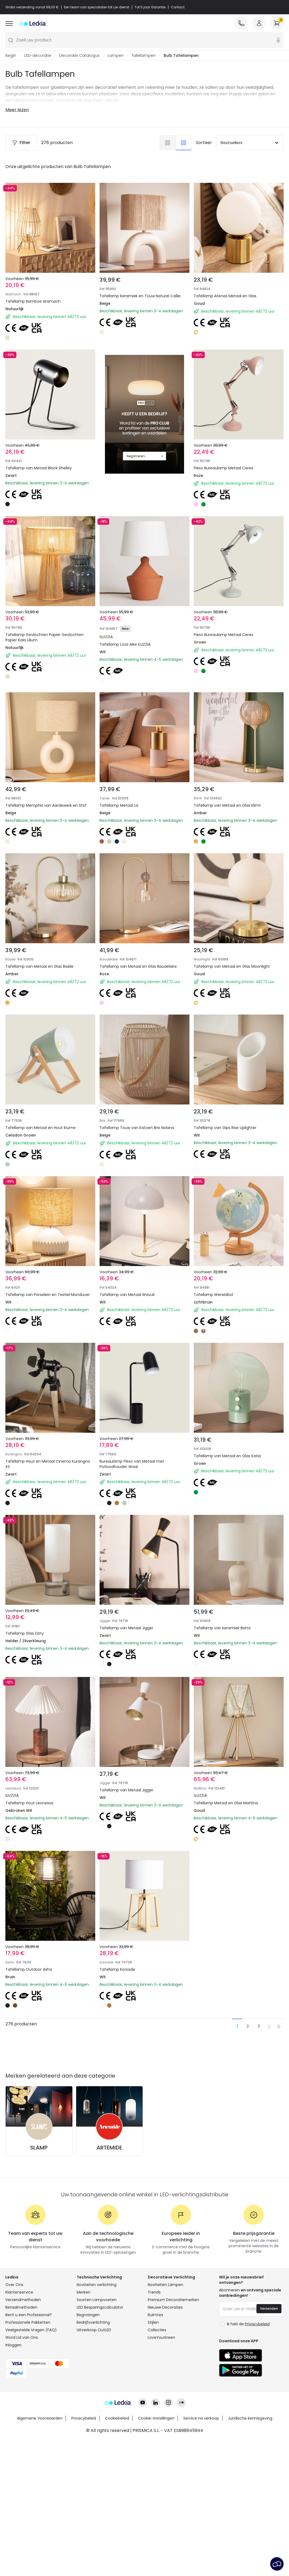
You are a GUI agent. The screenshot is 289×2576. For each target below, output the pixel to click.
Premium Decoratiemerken (173, 2299)
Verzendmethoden (23, 2299)
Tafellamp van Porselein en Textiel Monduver (47, 1294)
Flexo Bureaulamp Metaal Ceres (223, 468)
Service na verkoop (201, 2417)
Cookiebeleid (117, 2417)
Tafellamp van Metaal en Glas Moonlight (232, 966)
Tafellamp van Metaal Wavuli (127, 1294)
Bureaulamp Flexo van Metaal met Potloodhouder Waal (132, 1464)
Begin (10, 55)
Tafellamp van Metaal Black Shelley (38, 468)
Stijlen (153, 2322)
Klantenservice (19, 2292)
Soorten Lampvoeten (97, 2299)
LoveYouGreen (161, 2337)
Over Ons (14, 2284)
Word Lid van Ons (21, 2337)
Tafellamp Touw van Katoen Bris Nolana (137, 1127)
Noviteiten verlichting (97, 2284)
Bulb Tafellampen (181, 55)
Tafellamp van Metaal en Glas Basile (39, 966)
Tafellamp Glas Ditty (24, 1633)
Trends (154, 2292)
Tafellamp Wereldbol (213, 1294)
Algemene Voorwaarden (39, 2417)
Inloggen (13, 2345)
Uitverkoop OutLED (94, 2330)
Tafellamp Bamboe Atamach (33, 301)
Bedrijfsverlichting (93, 2322)
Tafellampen (144, 55)
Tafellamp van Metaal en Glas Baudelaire (138, 966)
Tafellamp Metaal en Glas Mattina (226, 1803)
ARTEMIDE (109, 2147)
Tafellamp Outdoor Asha (28, 1969)
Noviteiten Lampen (165, 2284)
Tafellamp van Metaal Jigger (126, 1628)
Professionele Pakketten (27, 2322)
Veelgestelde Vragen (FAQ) (31, 2330)
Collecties (157, 2330)
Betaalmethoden (21, 2307)
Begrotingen (88, 2315)
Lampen (116, 55)
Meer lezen (17, 110)
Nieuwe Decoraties (165, 2307)
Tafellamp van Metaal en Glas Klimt (227, 805)
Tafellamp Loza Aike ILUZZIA (125, 644)
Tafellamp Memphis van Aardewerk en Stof (46, 805)
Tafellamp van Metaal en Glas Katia (227, 1456)
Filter (21, 142)
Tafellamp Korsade (117, 1969)
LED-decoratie (37, 55)
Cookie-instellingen (156, 2417)
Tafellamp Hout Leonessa (29, 1803)
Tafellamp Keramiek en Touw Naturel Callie (140, 296)
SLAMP (39, 2147)
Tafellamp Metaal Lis (119, 805)
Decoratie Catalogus (79, 55)
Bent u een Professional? (28, 2315)
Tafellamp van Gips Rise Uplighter (225, 1127)
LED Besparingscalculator (100, 2307)
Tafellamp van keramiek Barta (222, 1628)
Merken (83, 2292)
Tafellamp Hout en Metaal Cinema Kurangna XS (47, 1464)
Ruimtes (155, 2315)
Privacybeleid (83, 2417)
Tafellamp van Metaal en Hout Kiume (40, 1127)
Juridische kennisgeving (250, 2417)
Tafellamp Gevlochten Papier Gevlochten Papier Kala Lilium (44, 637)
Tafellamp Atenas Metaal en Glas (225, 296)
